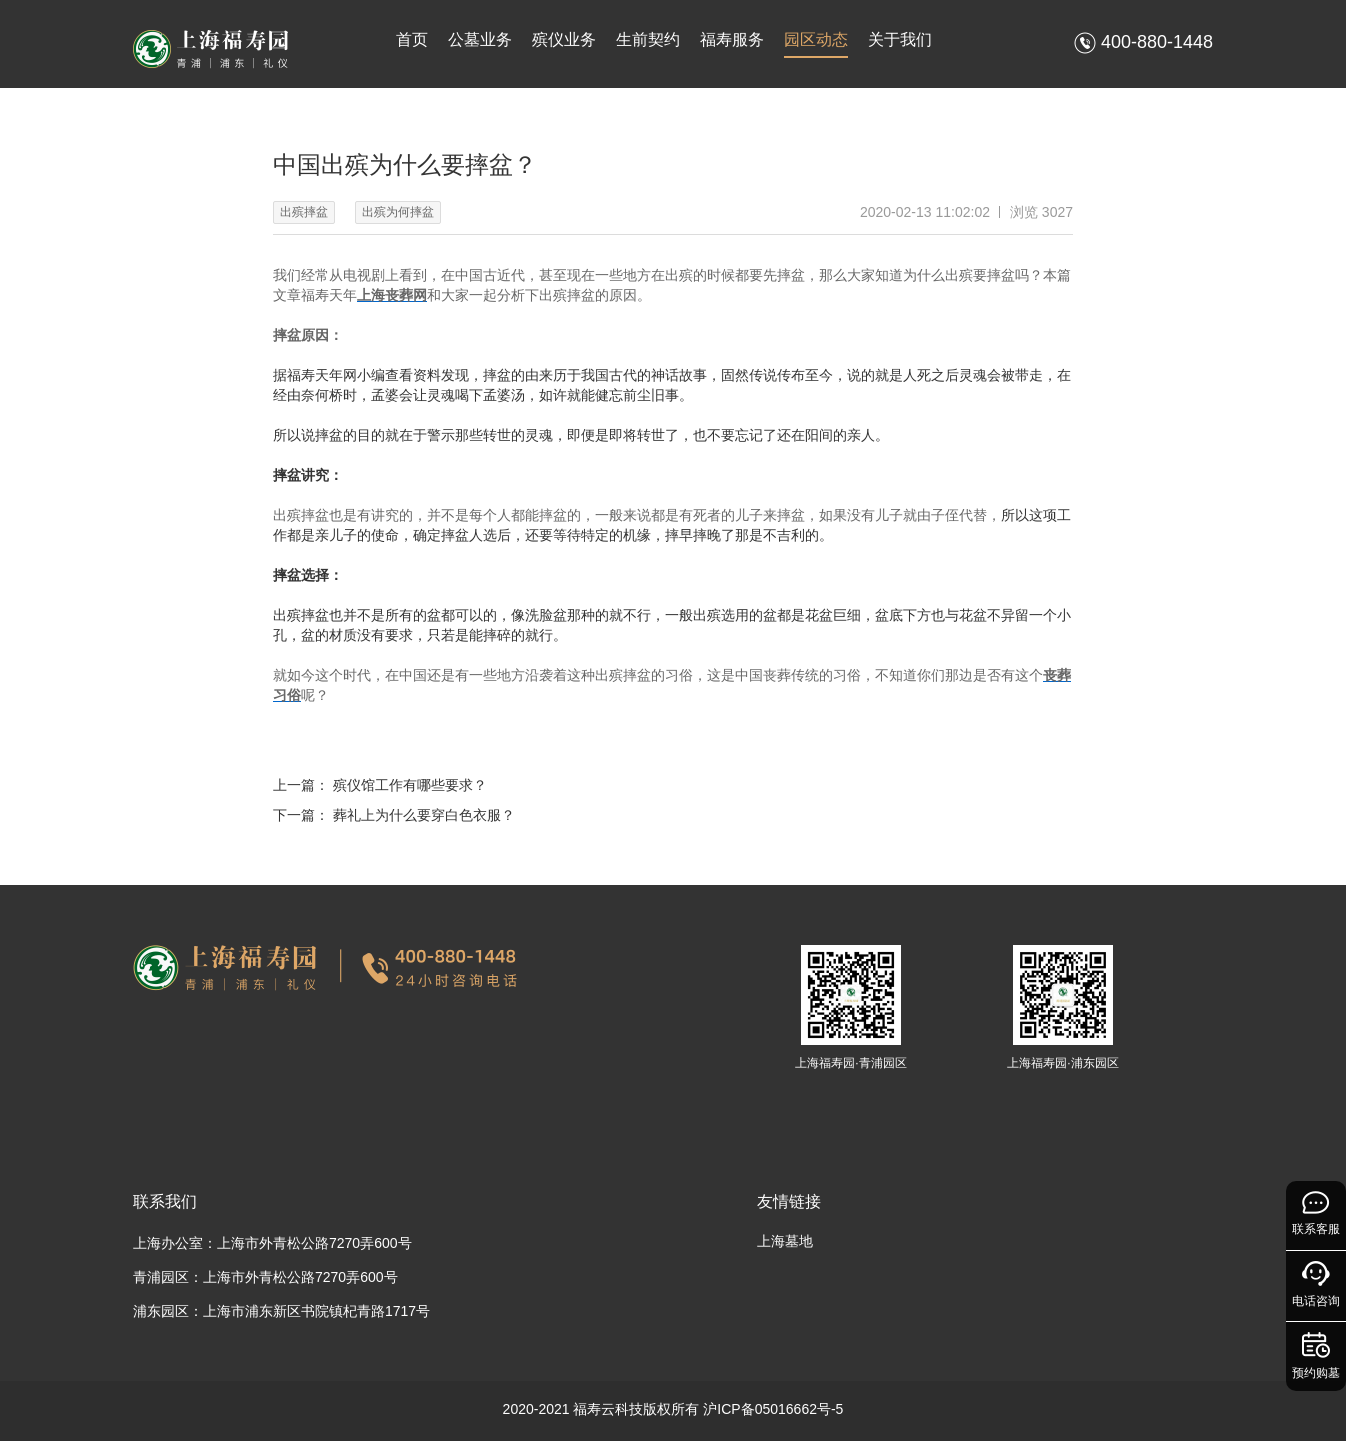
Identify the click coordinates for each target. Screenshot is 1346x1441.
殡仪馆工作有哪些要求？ (410, 785)
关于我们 (900, 39)
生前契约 (648, 39)
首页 (412, 39)
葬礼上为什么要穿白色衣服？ (424, 815)
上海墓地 (785, 1241)
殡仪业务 (564, 39)
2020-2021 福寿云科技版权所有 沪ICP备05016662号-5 (673, 1409)
